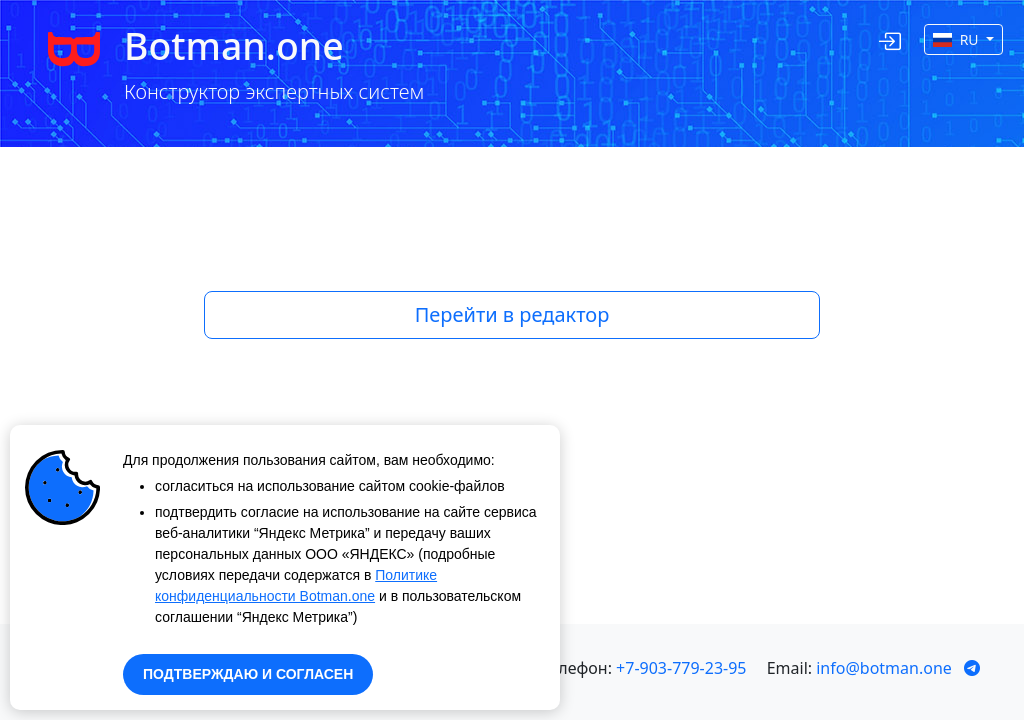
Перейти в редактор (512, 314)
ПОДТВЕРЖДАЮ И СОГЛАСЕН (248, 674)
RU (957, 39)
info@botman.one (884, 668)
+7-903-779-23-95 (681, 668)
